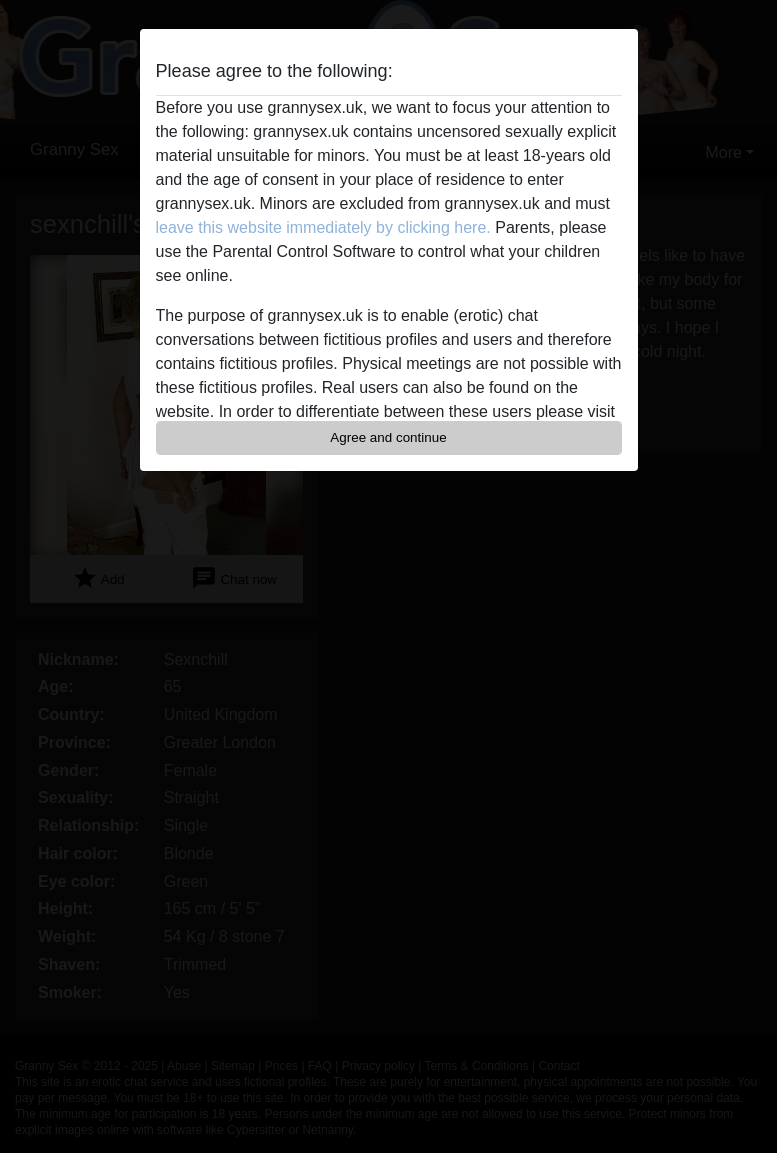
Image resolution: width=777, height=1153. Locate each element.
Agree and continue (388, 437)
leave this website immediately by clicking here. (323, 227)
